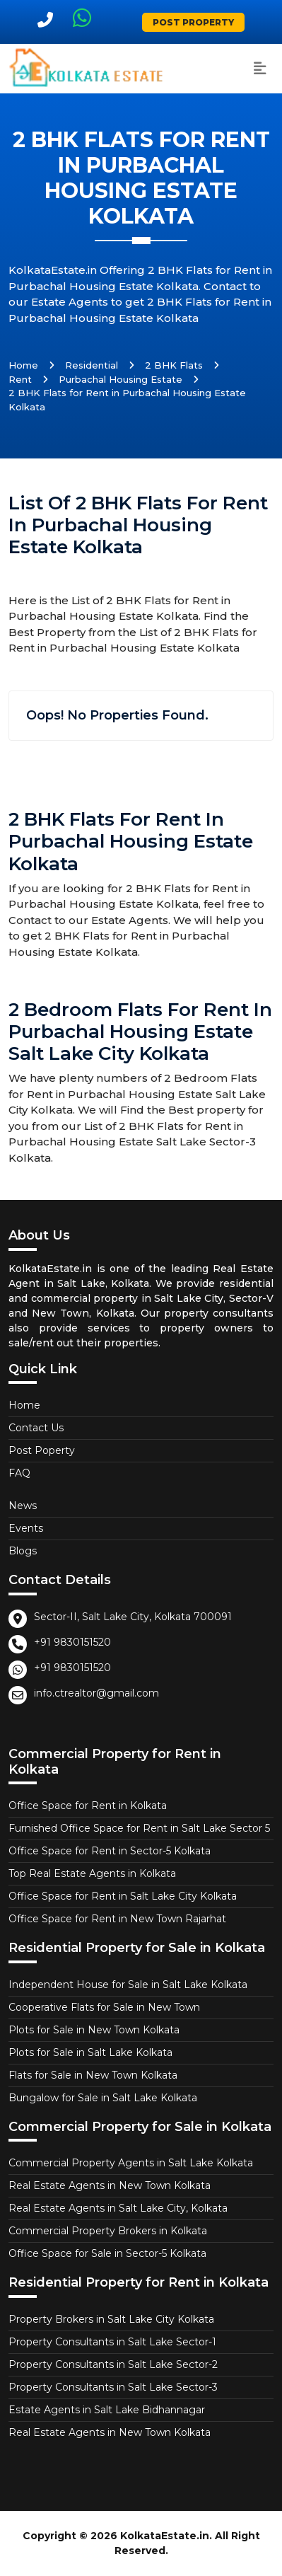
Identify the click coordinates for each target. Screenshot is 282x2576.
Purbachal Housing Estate (120, 379)
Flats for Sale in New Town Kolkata (92, 2075)
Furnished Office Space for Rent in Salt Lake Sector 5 (139, 1828)
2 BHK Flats (174, 365)
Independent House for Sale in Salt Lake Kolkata (127, 1984)
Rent (20, 379)
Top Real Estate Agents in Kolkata (92, 1873)
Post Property (193, 22)
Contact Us (36, 1427)
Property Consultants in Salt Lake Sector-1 (112, 2341)
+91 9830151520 (72, 1642)
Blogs (22, 1550)
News (22, 1505)
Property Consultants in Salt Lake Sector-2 (113, 2364)
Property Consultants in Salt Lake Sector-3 (113, 2387)
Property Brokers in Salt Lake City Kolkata (111, 2319)
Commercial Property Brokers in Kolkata (107, 2230)
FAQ (19, 1473)
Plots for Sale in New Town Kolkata (94, 2029)
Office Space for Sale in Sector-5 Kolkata (107, 2253)
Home (23, 365)
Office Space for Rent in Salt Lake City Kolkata (122, 1896)
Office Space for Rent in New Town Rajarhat (117, 1918)
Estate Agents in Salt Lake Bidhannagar (106, 2409)
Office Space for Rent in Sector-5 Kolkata (109, 1850)
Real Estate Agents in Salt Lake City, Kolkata (118, 2208)
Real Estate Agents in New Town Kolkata (109, 2185)
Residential (91, 365)
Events (25, 1528)
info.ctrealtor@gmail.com (96, 1693)
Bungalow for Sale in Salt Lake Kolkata (102, 2097)
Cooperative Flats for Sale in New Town (104, 2007)
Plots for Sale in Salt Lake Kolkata (90, 2052)
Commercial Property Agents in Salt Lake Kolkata (130, 2162)
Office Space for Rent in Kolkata (87, 1805)
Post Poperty (41, 1450)
